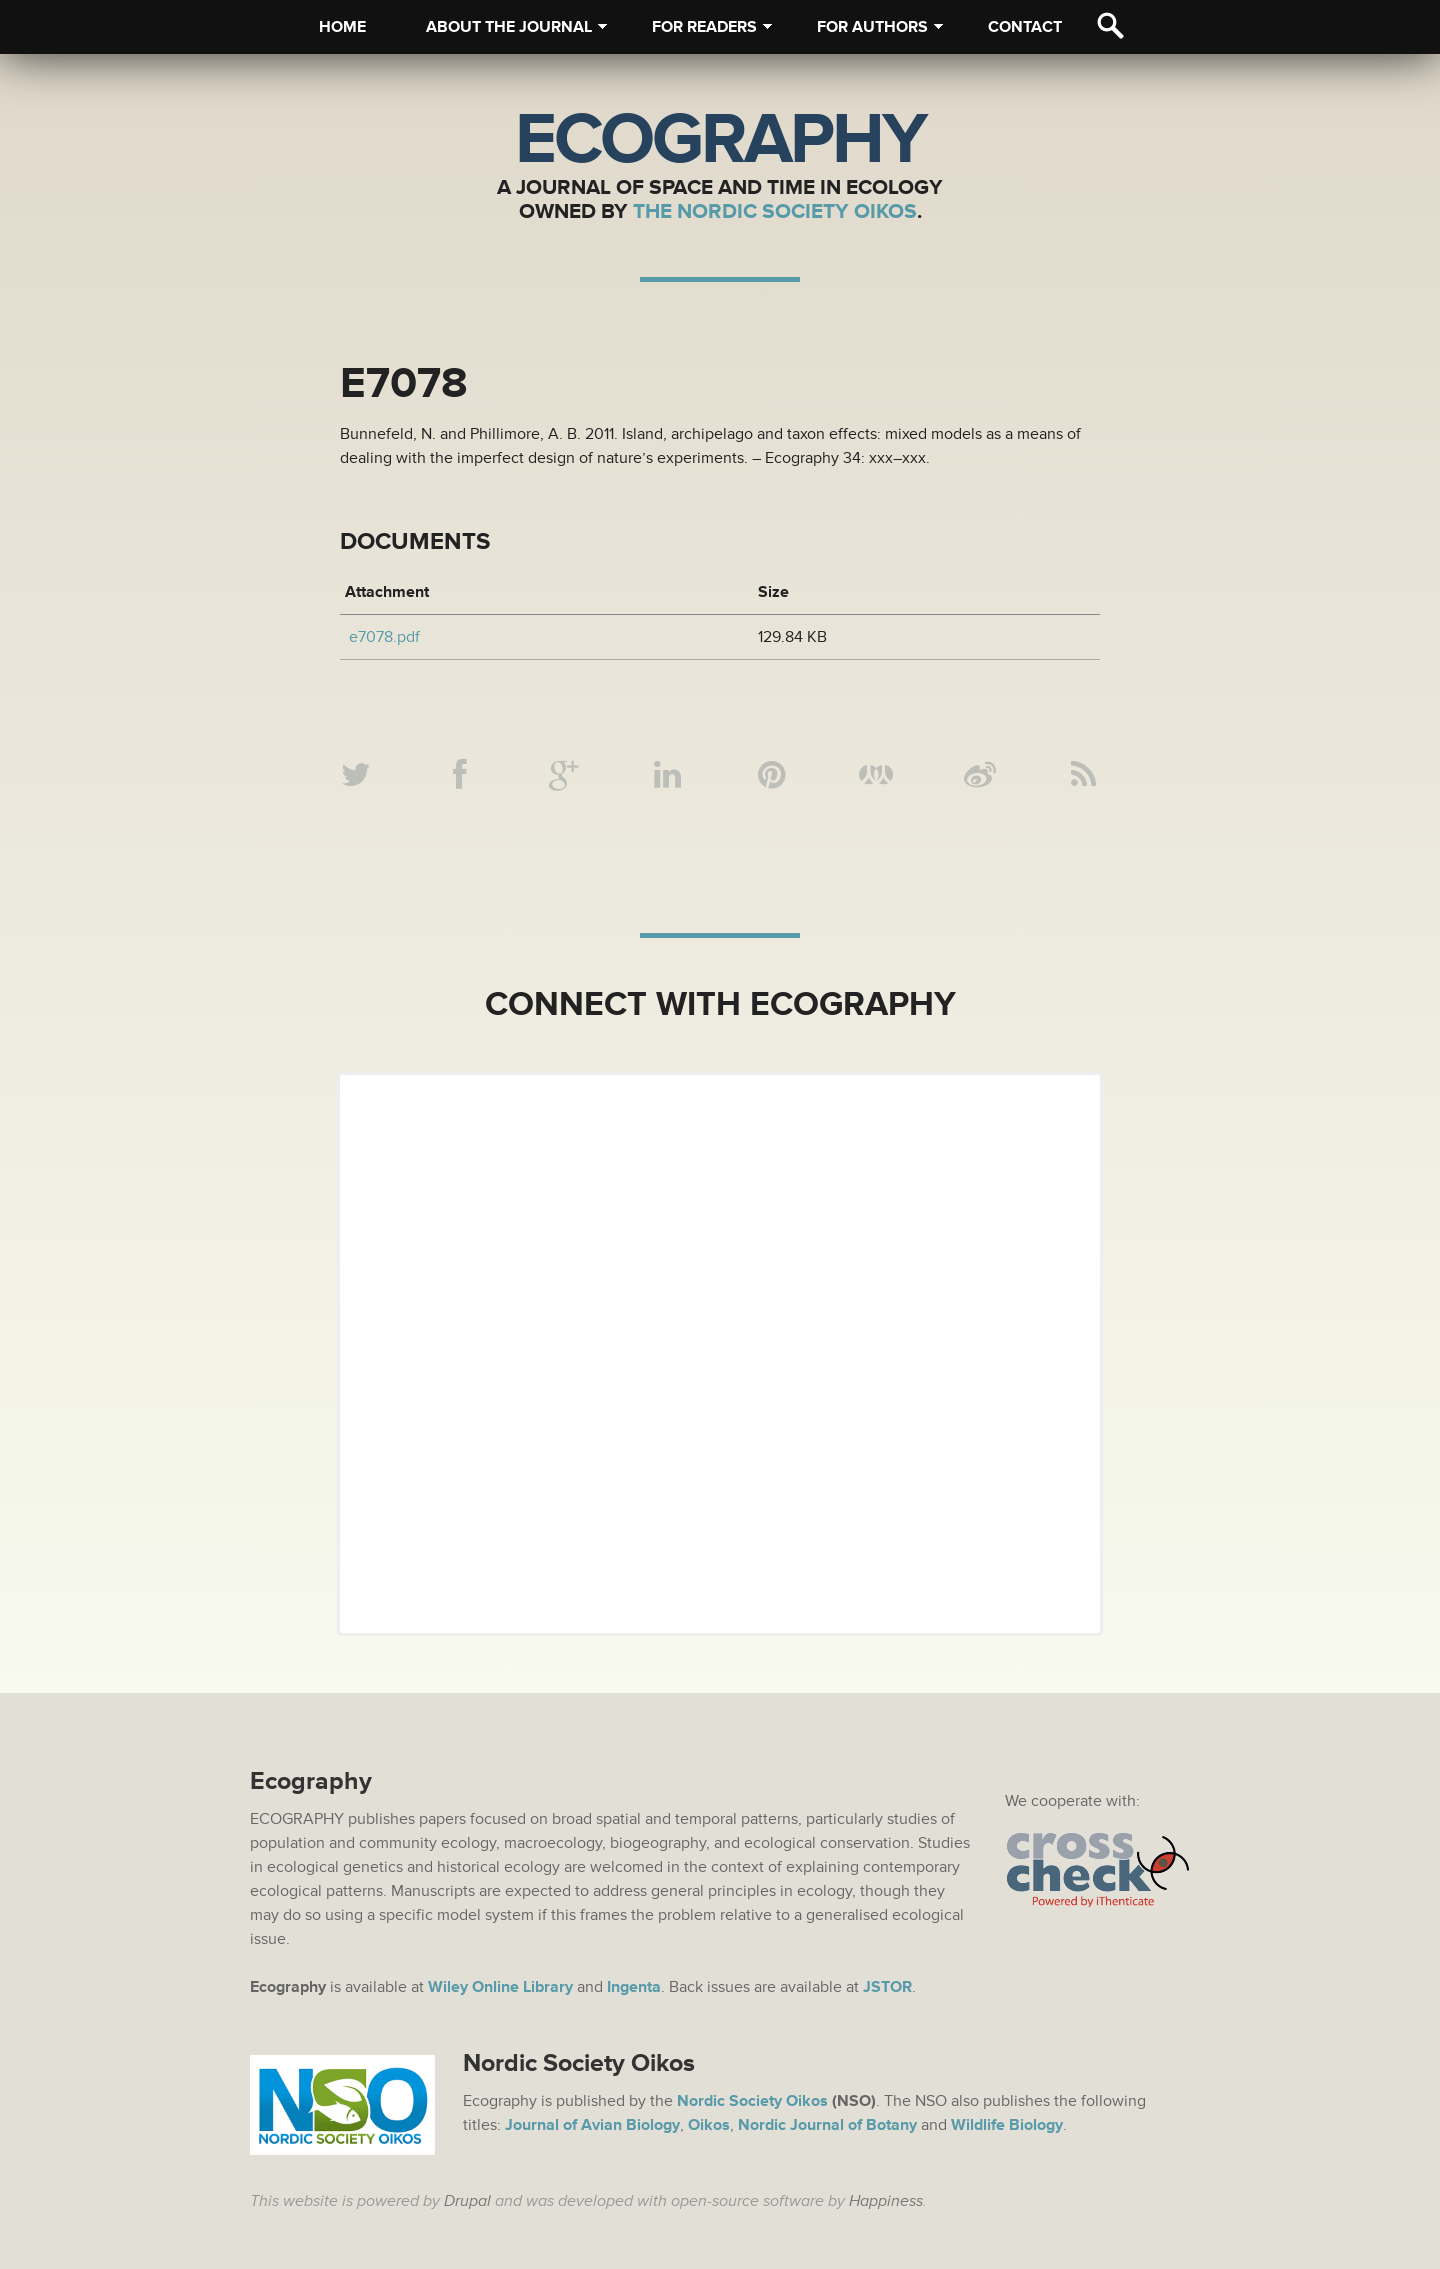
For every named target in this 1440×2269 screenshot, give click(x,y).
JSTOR (887, 1987)
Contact (1025, 27)
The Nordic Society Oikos (775, 211)
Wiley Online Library (500, 1987)
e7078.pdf (384, 637)
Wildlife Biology (1007, 2125)
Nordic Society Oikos (752, 2101)
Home (342, 27)
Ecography (720, 140)
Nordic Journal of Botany (827, 2125)
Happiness (886, 2201)
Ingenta (634, 1987)
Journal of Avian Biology (592, 2125)
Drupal (467, 2201)
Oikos (709, 2125)
